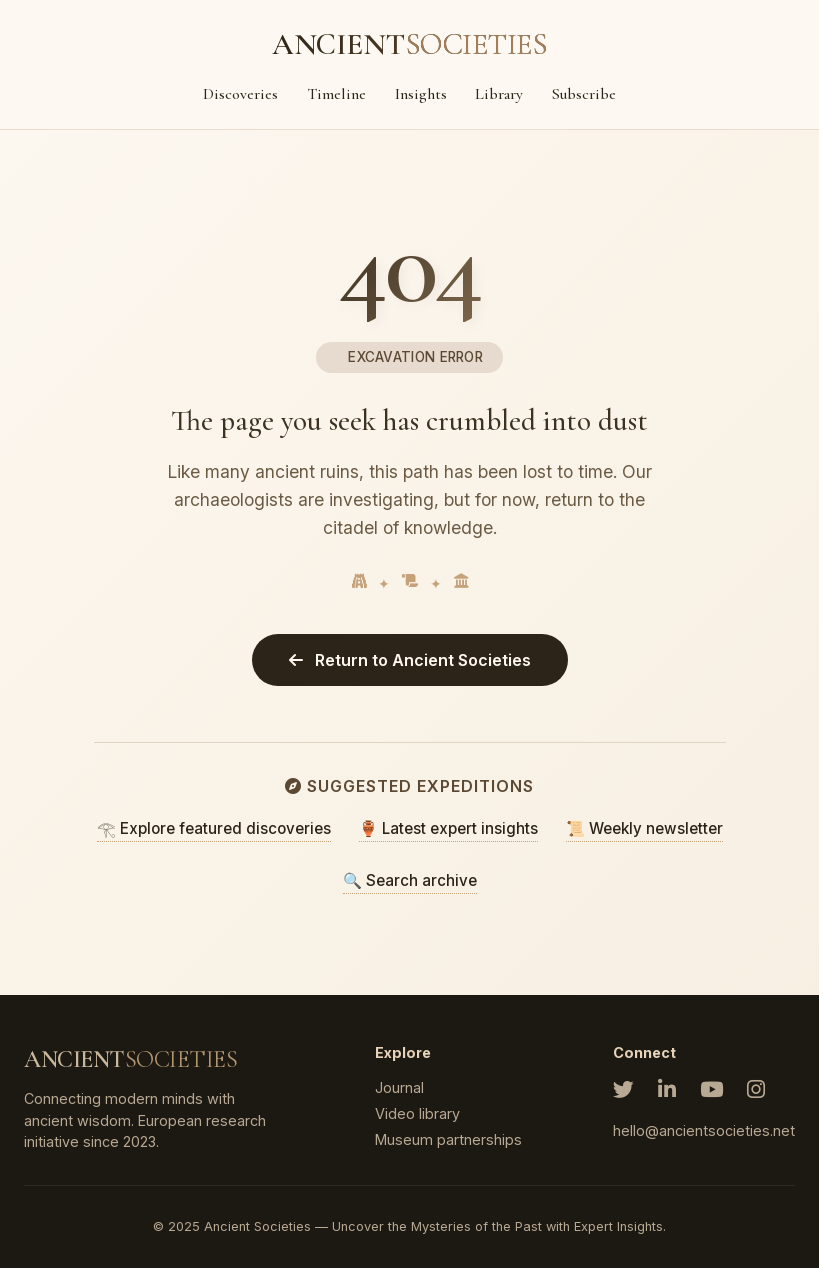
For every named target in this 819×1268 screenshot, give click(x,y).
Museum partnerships (448, 1139)
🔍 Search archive (410, 880)
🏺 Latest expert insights (448, 828)
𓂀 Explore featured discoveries (214, 828)
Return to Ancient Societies (410, 660)
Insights (421, 94)
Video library (417, 1113)
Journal (399, 1087)
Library (499, 94)
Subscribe (584, 94)
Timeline (336, 94)
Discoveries (240, 94)
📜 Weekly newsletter (644, 828)
